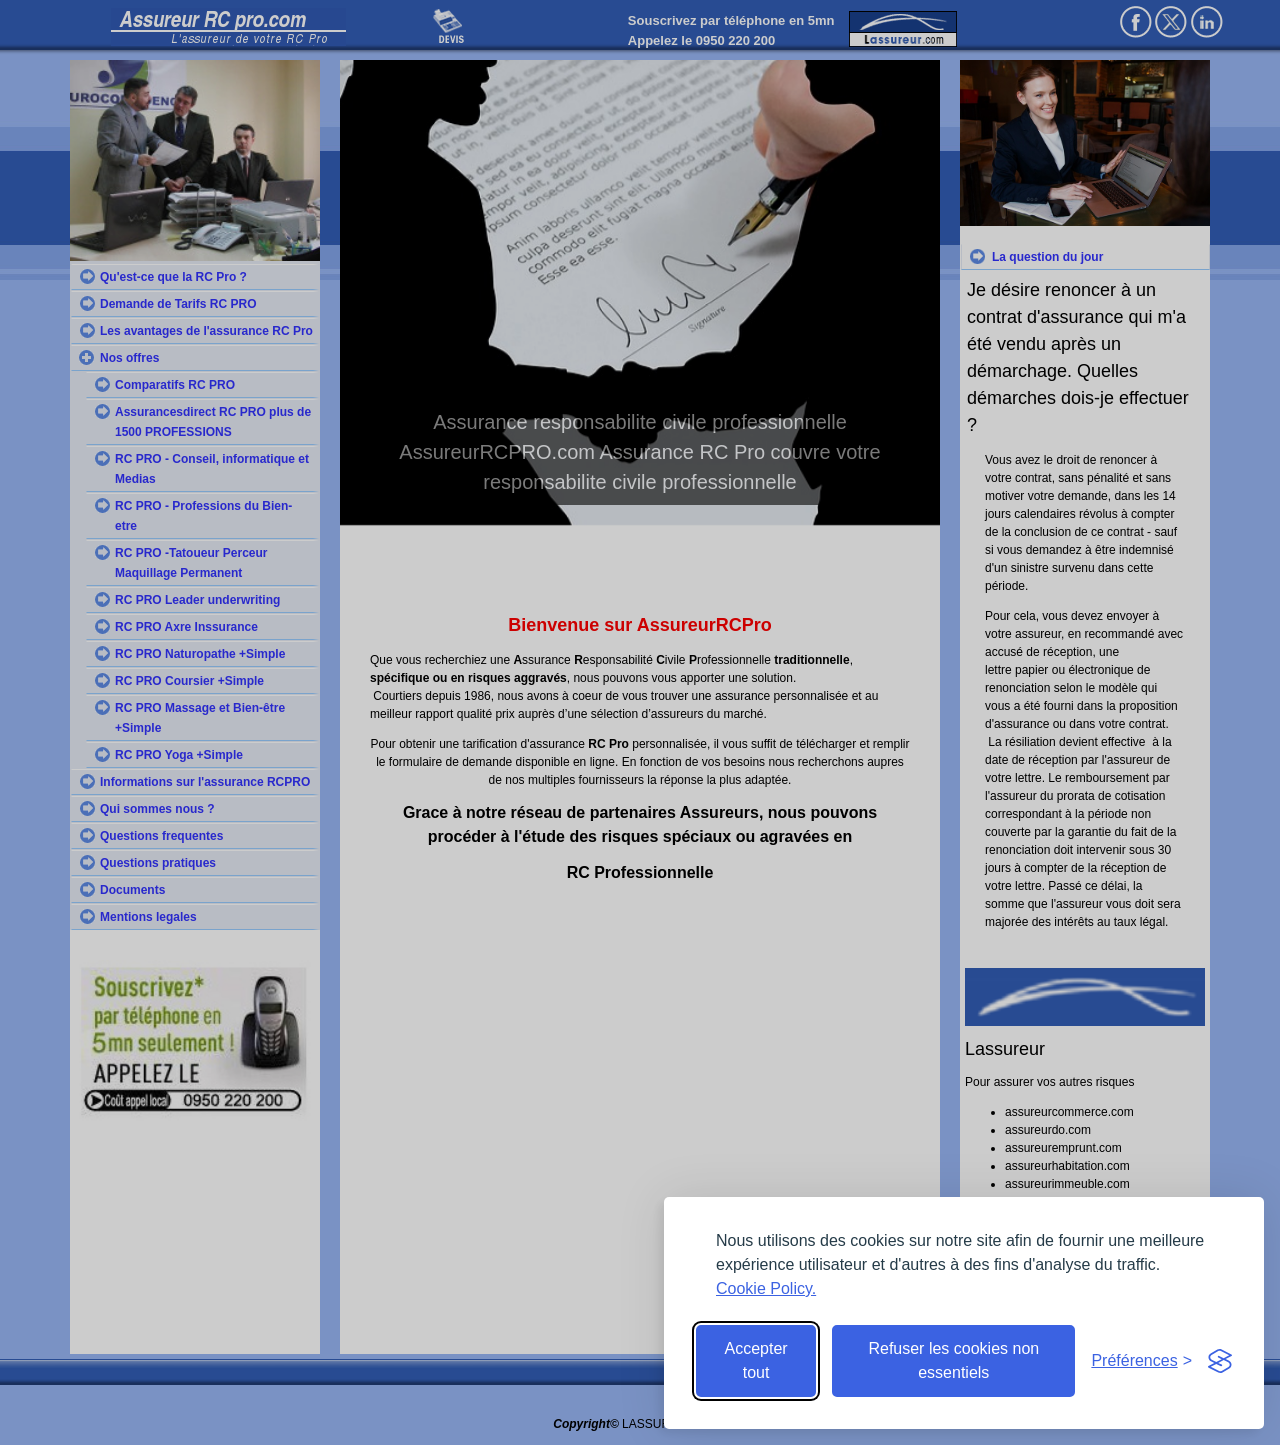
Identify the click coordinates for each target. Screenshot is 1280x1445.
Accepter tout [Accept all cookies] (756, 1360)
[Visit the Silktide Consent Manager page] (1220, 1361)
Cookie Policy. (766, 1288)
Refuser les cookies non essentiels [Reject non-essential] (953, 1360)
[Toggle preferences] (1141, 1361)
